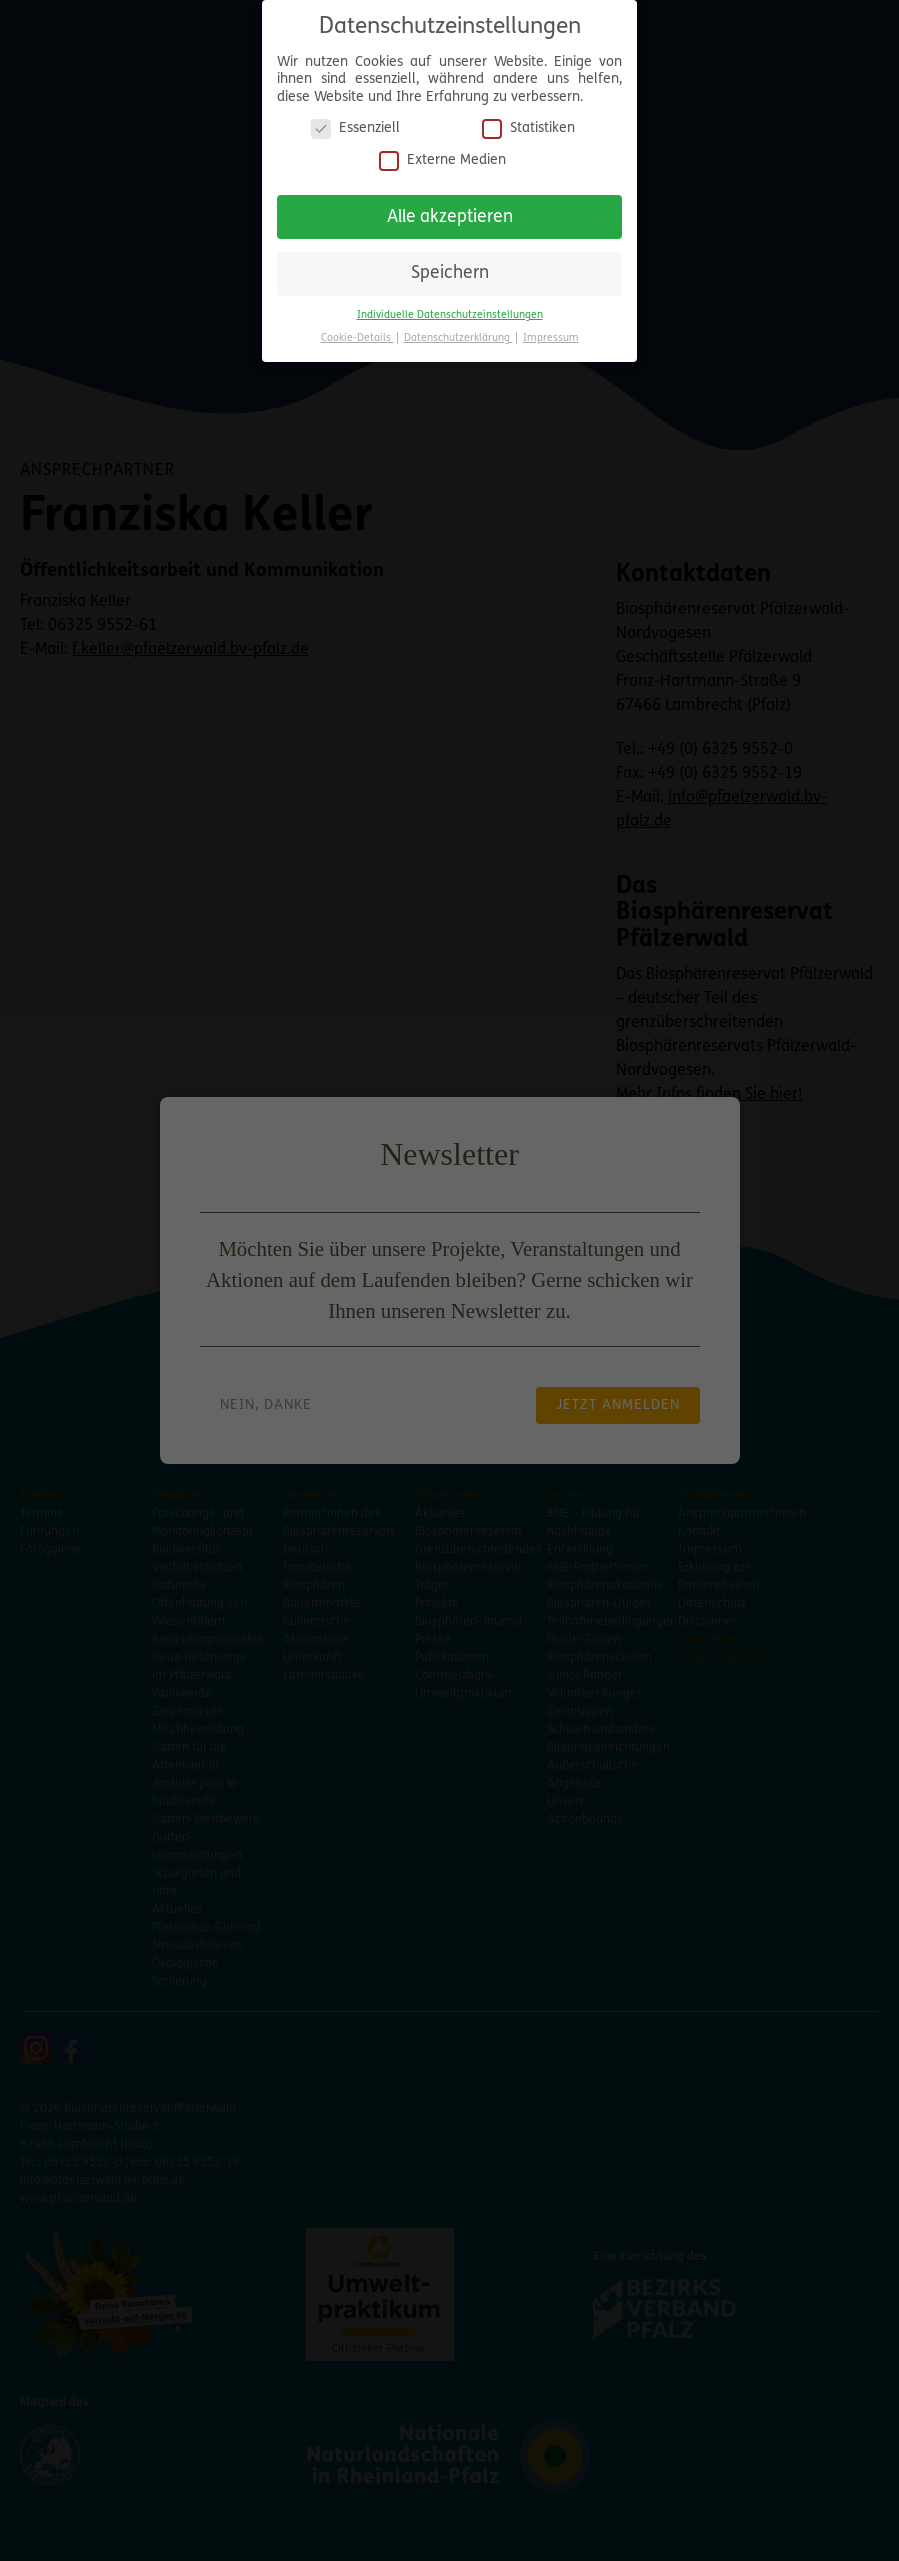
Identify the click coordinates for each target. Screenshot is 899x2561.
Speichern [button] (450, 265)
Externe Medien (442, 151)
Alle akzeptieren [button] (450, 208)
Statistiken (528, 120)
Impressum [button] (551, 329)
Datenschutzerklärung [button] (458, 329)
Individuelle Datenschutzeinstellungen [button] (450, 306)
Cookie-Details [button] (357, 329)
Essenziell (355, 120)
